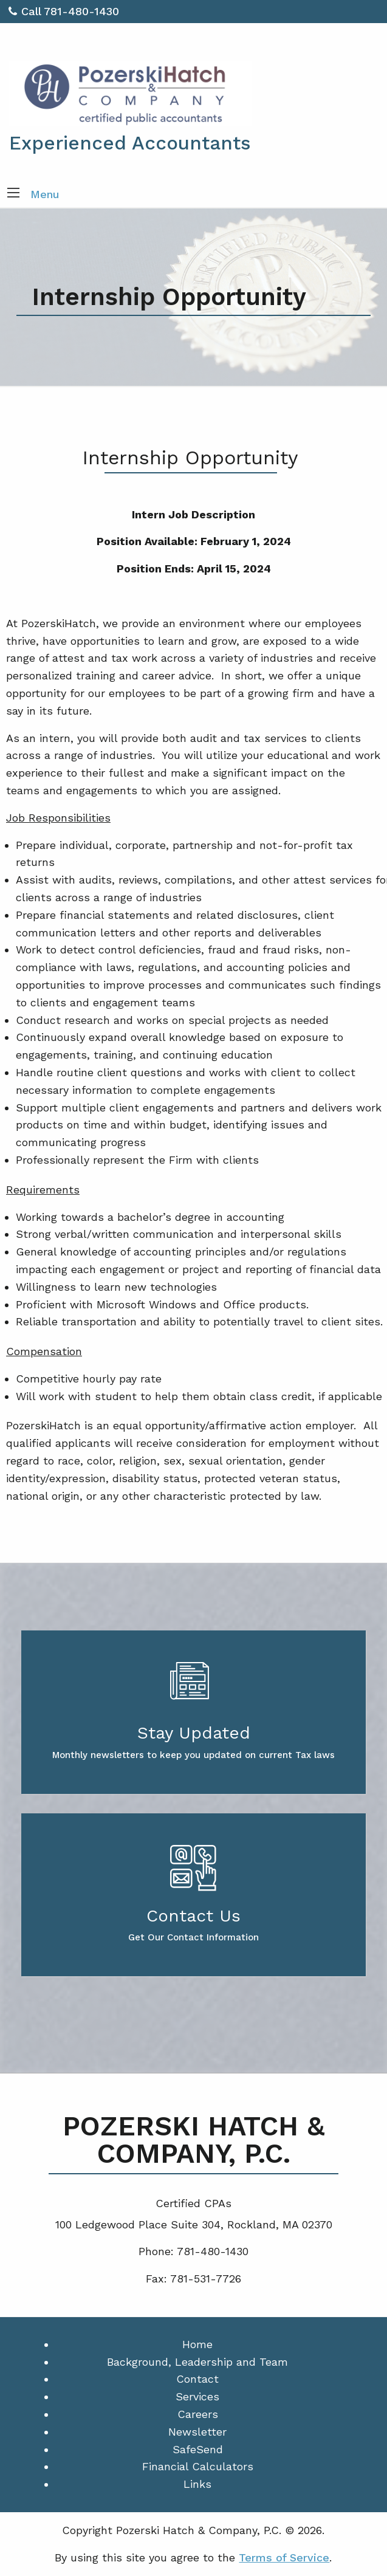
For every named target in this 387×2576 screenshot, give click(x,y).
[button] (13, 194)
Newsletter (197, 2431)
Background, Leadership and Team (197, 2361)
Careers (197, 2414)
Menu (45, 194)
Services (197, 2396)
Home (197, 2344)
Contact (197, 2378)
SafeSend (198, 2449)
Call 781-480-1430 (64, 11)
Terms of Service (284, 2557)
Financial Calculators (197, 2466)
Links (197, 2484)
